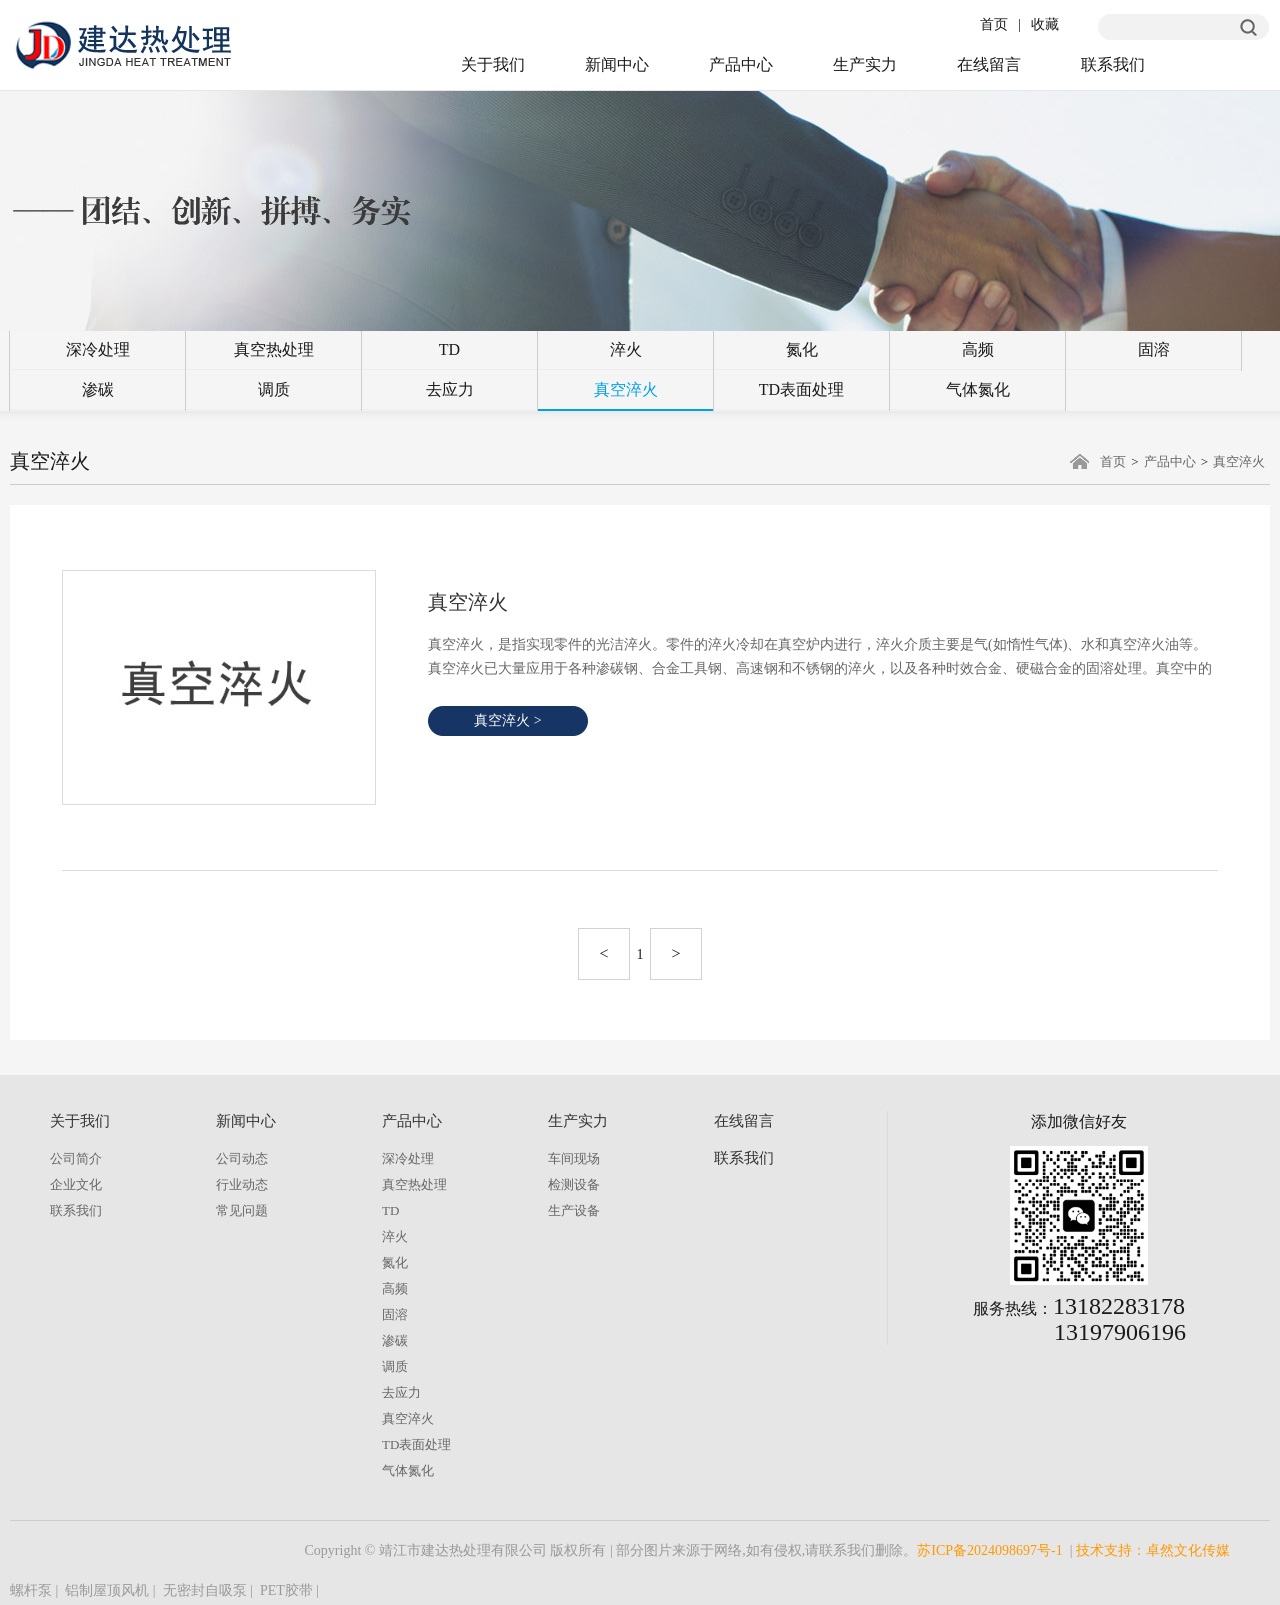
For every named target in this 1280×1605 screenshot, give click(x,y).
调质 (274, 389)
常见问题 (242, 1210)
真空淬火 (626, 389)
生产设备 (574, 1210)
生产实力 (865, 64)
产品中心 (741, 64)
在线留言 (989, 64)
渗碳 (98, 389)
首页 (994, 24)
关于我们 (493, 64)
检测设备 (574, 1184)
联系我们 (1113, 64)
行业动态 (242, 1184)
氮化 (802, 349)
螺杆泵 (31, 1590)
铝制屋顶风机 (107, 1590)
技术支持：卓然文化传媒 (1153, 1550)
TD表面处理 (801, 389)
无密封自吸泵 (205, 1590)
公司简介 (76, 1158)
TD (449, 349)
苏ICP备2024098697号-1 (989, 1550)
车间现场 (574, 1158)
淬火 (626, 349)
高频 (978, 349)
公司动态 (242, 1158)
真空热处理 (274, 349)
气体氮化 (978, 389)
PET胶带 (286, 1590)
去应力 (450, 389)
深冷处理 (98, 349)
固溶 (1154, 349)
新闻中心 (617, 64)
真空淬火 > (507, 720)
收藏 (1045, 24)
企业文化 (76, 1184)
